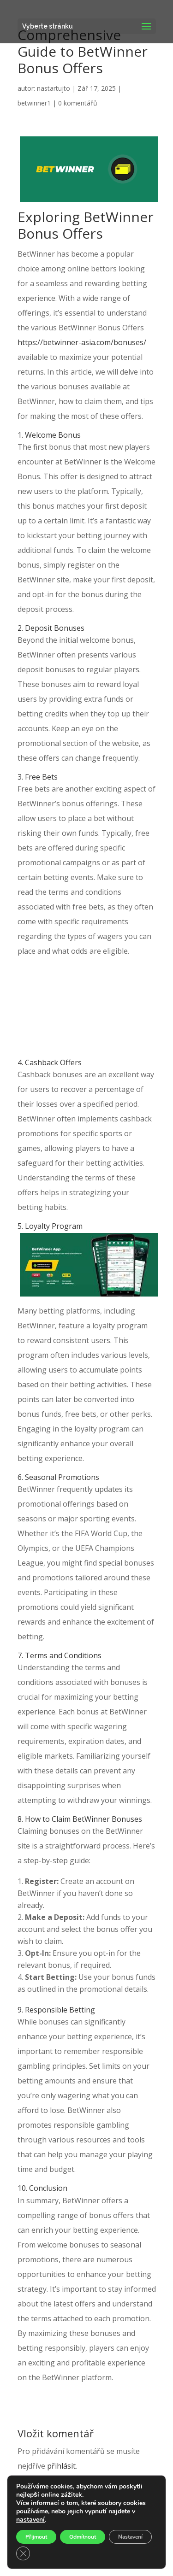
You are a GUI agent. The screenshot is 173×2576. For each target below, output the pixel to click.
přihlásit (61, 2466)
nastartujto (53, 88)
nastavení (30, 2520)
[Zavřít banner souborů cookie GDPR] (23, 2553)
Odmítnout (82, 2537)
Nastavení (130, 2537)
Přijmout (36, 2537)
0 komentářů (77, 103)
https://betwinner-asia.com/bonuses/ (82, 342)
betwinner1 (34, 103)
